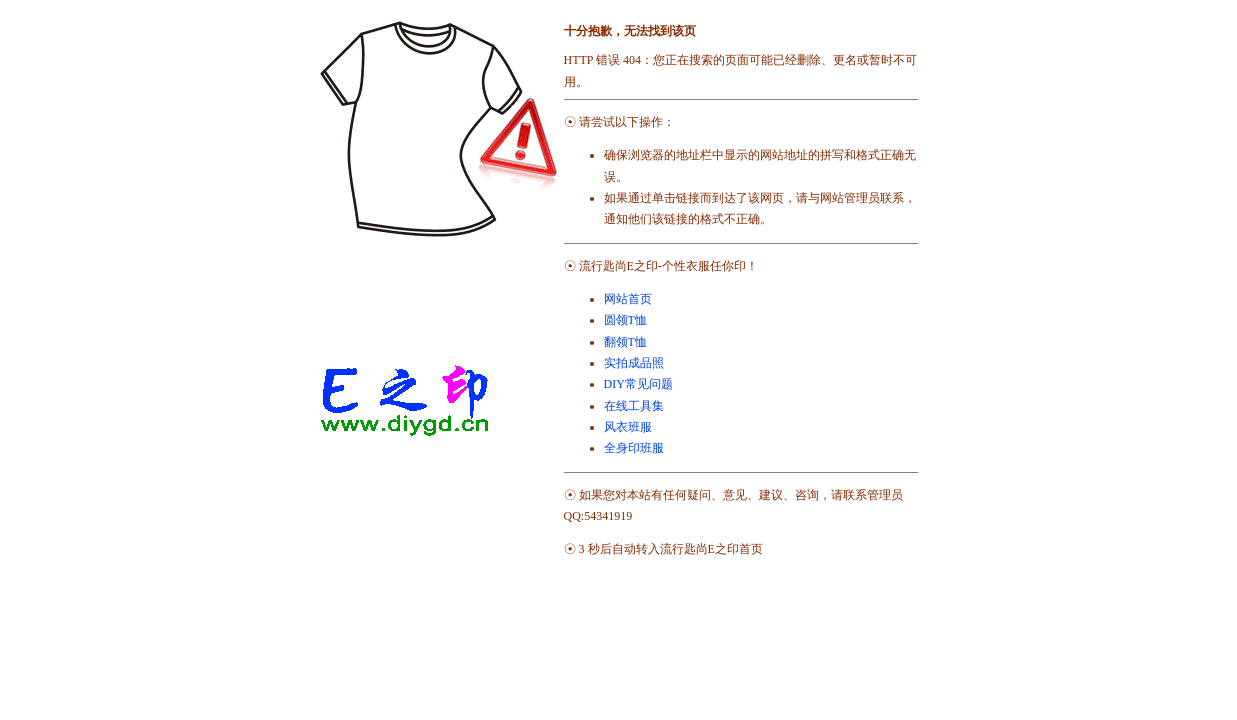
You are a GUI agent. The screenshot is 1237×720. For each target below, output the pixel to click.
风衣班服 (628, 427)
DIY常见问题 (638, 384)
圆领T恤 (625, 320)
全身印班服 (634, 448)
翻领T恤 (625, 342)
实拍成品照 (634, 363)
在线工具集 (634, 406)
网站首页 (628, 299)
